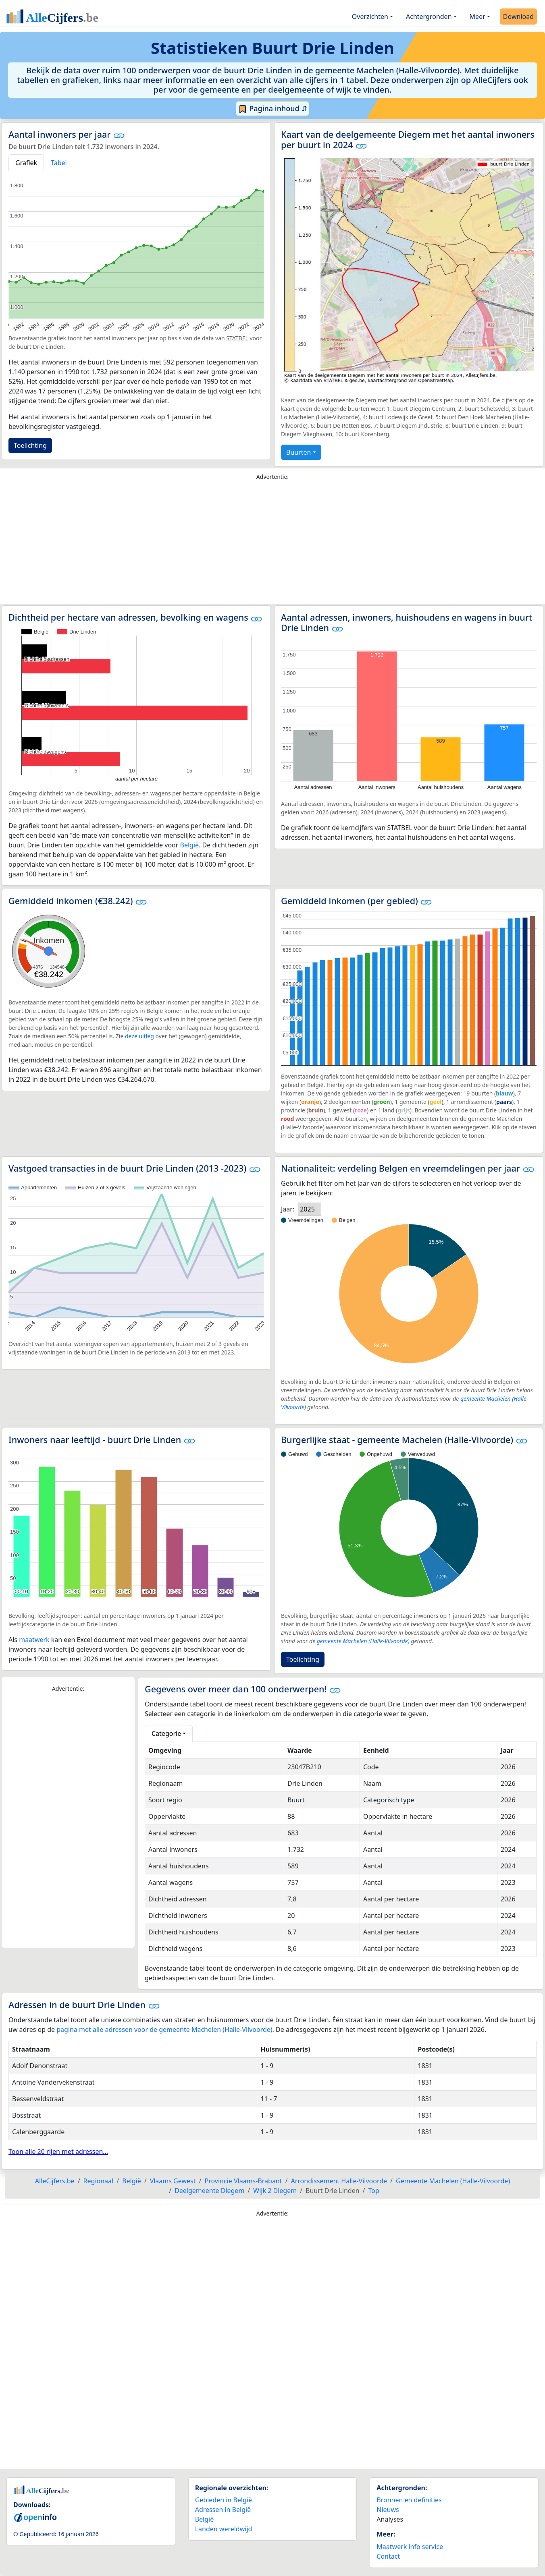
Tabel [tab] (59, 162)
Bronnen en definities (409, 2499)
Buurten (298, 452)
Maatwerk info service (410, 2546)
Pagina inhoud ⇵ (273, 109)
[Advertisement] (272, 544)
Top (373, 2190)
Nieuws (388, 2509)
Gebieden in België (223, 2499)
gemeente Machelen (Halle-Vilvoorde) (363, 1641)
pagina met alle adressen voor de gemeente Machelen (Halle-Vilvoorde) (164, 2029)
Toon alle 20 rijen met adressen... (58, 2151)
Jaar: (287, 1209)
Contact (388, 2556)
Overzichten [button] (370, 16)
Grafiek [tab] (26, 162)
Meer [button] (477, 16)
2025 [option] (307, 1209)
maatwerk (34, 1639)
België (189, 845)
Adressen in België (223, 2509)
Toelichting (30, 445)
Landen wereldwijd (223, 2528)
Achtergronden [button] (429, 16)
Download (518, 16)
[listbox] (309, 1209)
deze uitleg (139, 1036)
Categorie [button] (166, 1733)
